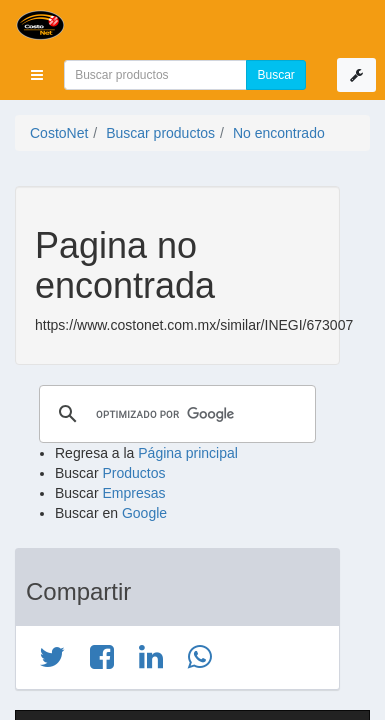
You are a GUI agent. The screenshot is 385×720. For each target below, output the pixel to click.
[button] (37, 75)
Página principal (188, 453)
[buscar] (174, 414)
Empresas (133, 493)
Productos (133, 473)
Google (144, 513)
